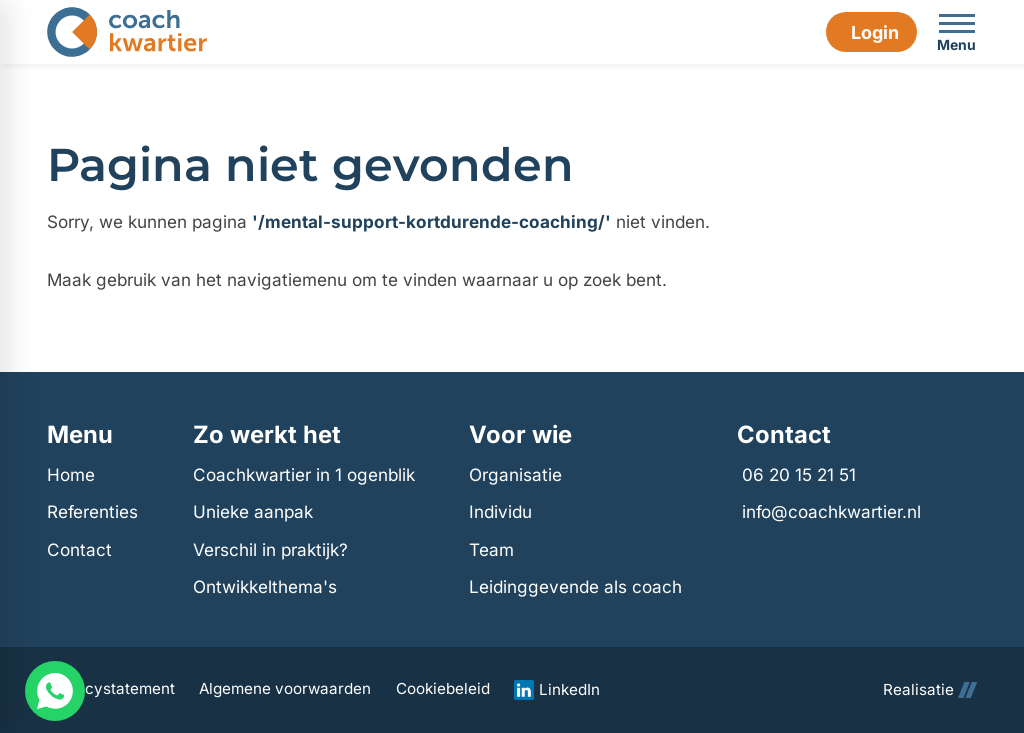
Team (491, 549)
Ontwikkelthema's (265, 586)
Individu (500, 511)
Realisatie (930, 689)
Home (71, 474)
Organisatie (515, 474)
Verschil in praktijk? (270, 549)
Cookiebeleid (443, 689)
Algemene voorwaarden (285, 689)
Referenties (92, 511)
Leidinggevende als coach (575, 586)
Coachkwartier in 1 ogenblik (304, 474)
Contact (79, 549)
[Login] (871, 32)
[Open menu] (957, 32)
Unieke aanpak (253, 511)
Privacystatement (111, 689)
